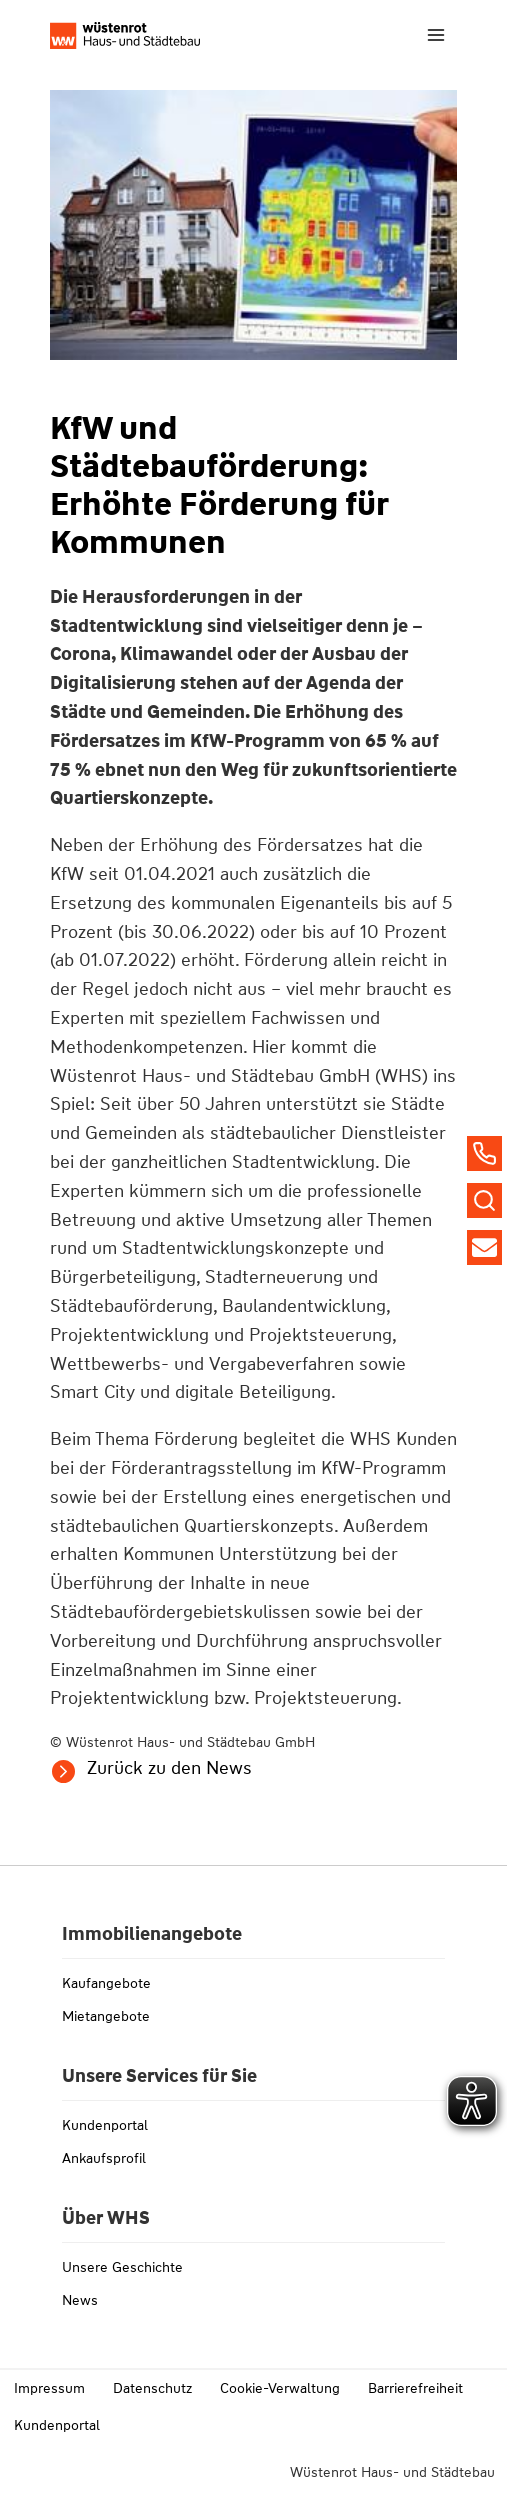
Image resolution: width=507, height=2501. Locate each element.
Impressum (49, 2388)
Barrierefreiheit (415, 2388)
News (80, 2300)
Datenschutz (152, 2388)
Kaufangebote (106, 1983)
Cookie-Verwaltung (280, 2388)
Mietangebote (106, 2016)
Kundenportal (105, 2125)
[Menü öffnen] (435, 34)
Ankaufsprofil (104, 2158)
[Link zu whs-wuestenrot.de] (125, 35)
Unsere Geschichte (122, 2267)
